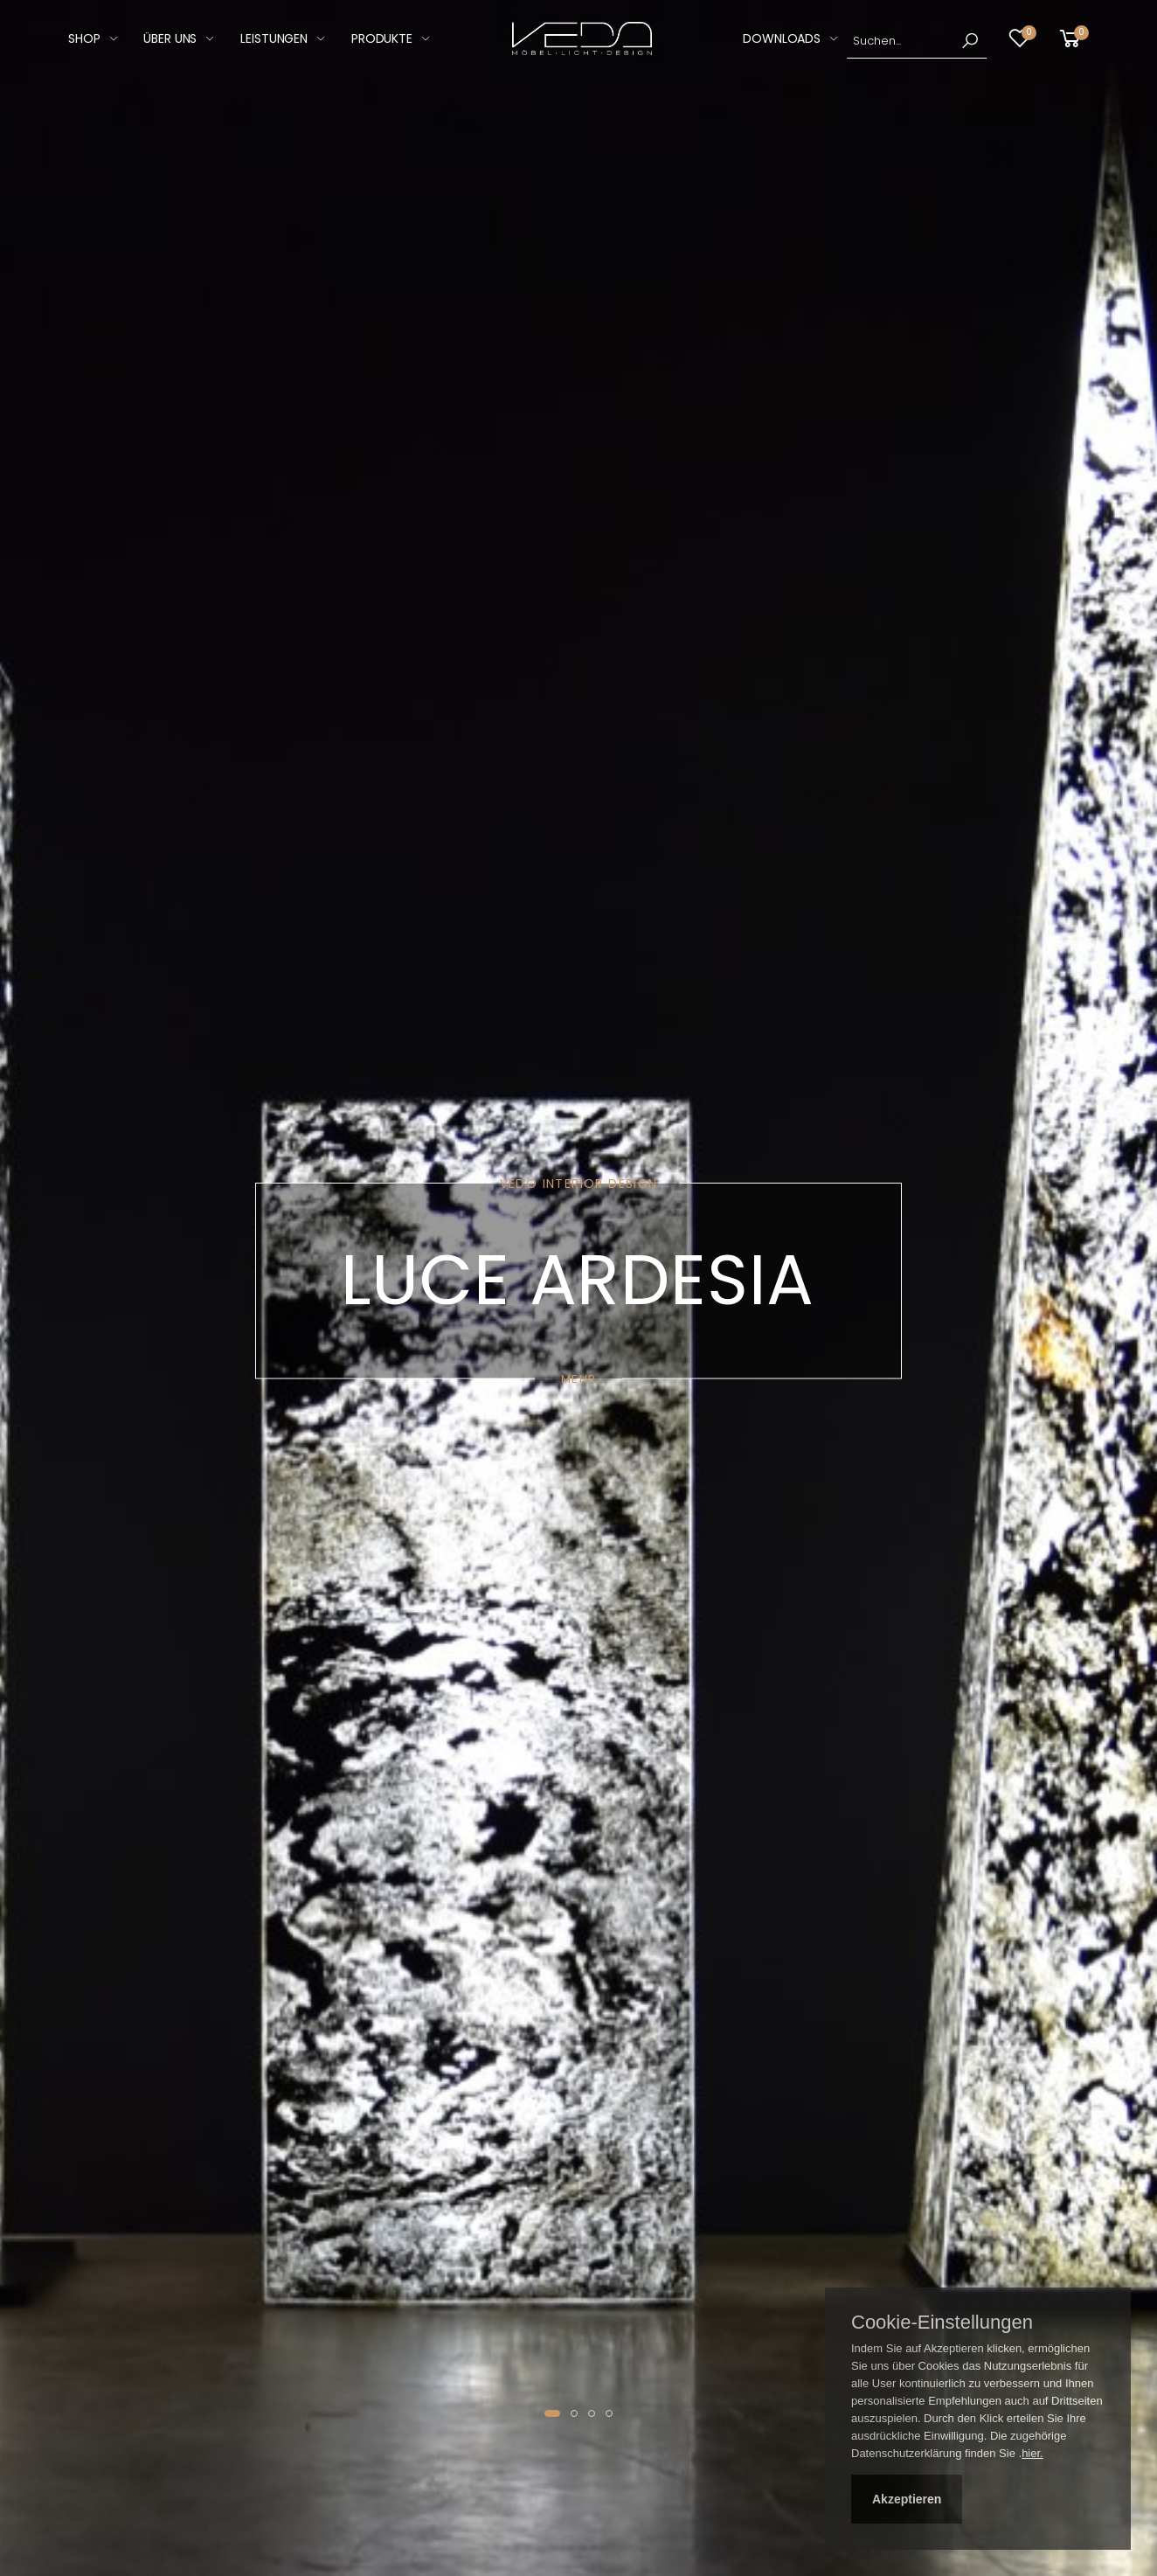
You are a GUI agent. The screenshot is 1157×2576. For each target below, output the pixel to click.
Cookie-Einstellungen (942, 2322)
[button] (1073, 38)
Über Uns (170, 38)
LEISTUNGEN (274, 38)
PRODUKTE (381, 38)
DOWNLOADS (782, 38)
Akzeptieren (906, 2499)
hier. (1032, 2453)
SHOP (84, 38)
